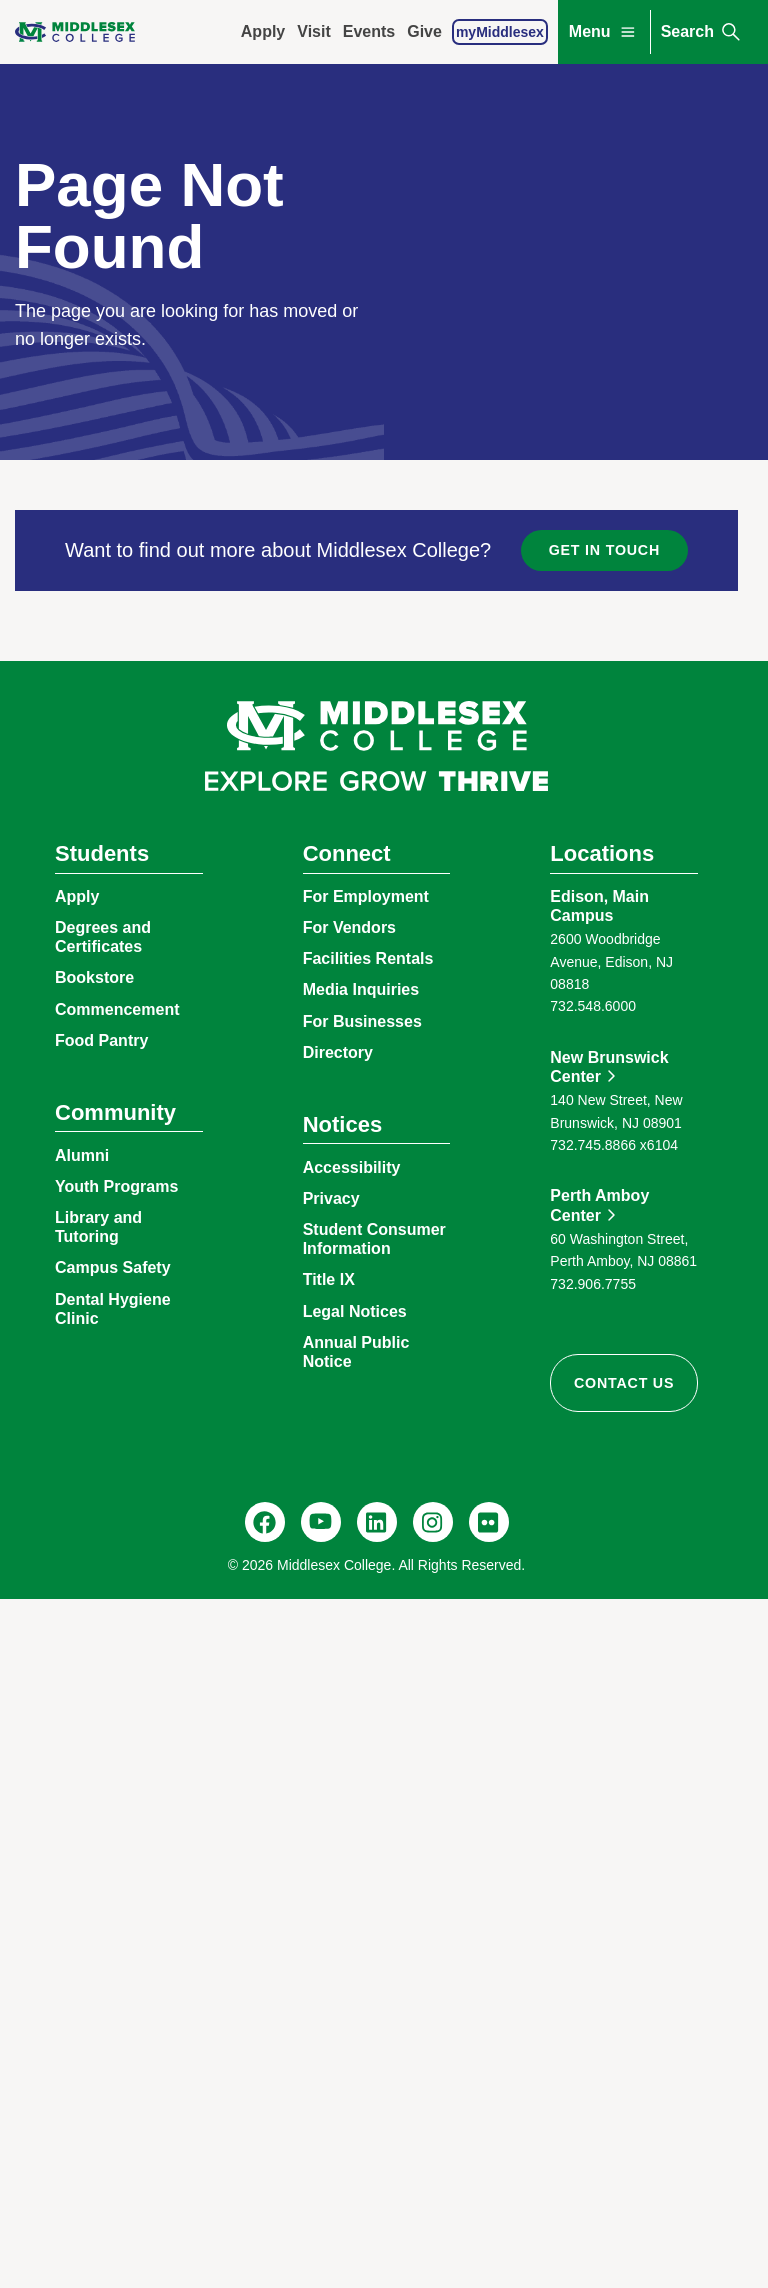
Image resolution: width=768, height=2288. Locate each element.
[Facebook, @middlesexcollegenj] (265, 1522)
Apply (263, 31)
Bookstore (94, 977)
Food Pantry (101, 1040)
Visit (314, 31)
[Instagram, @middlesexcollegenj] (433, 1522)
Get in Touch (604, 550)
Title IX (329, 1279)
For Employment (366, 896)
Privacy (331, 1198)
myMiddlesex (500, 32)
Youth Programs (116, 1186)
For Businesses (362, 1021)
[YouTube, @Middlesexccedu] (321, 1522)
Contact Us (624, 1383)
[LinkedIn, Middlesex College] (377, 1522)
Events (369, 31)
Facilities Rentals (368, 958)
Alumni (82, 1155)
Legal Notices (355, 1311)
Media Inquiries (361, 989)
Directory (338, 1052)
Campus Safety (113, 1267)
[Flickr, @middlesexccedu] (489, 1522)
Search (702, 32)
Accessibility (352, 1167)
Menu (604, 32)
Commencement (117, 1009)
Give (424, 31)
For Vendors (349, 927)
